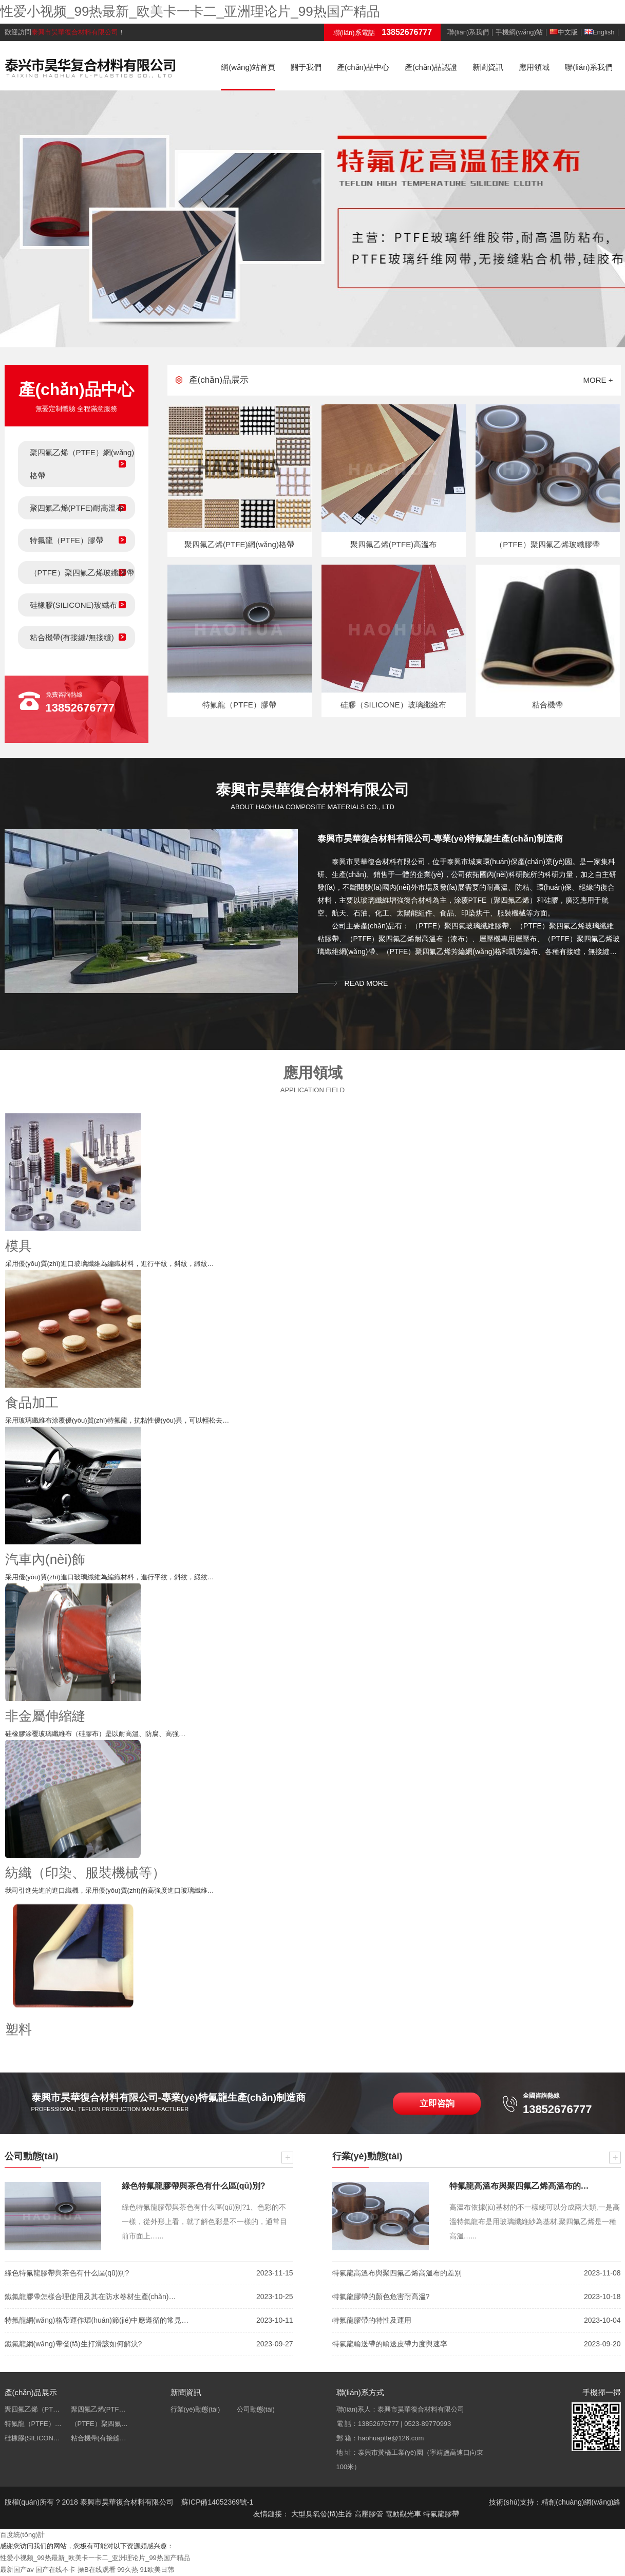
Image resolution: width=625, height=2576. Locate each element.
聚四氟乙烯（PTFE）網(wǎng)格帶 (82, 464)
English (599, 32)
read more (366, 983)
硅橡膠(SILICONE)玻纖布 (73, 605)
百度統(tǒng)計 (22, 2534)
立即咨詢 (437, 2103)
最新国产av (17, 2569)
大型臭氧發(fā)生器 (321, 2514)
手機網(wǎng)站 (519, 32)
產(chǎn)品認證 (431, 67)
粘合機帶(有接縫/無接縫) (72, 637)
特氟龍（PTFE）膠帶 (66, 540)
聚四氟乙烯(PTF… (98, 2409)
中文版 (564, 32)
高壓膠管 (368, 2514)
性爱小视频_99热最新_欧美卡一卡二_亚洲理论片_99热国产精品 (190, 11)
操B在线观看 (97, 2569)
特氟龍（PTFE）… (33, 2424)
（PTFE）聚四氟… (99, 2424)
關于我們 (306, 67)
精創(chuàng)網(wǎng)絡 (580, 2502)
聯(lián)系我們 (468, 32)
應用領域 (534, 67)
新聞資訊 (487, 67)
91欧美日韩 (157, 2569)
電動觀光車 (403, 2514)
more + (598, 380)
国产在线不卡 (55, 2569)
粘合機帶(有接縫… (98, 2438)
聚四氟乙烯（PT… (32, 2409)
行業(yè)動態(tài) (195, 2409)
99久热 (127, 2569)
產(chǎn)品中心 (363, 67)
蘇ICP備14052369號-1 (217, 2502)
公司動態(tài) (256, 2409)
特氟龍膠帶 (441, 2514)
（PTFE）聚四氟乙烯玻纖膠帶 (82, 572)
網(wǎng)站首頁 (248, 67)
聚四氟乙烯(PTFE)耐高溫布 (77, 507)
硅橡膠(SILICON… (32, 2438)
